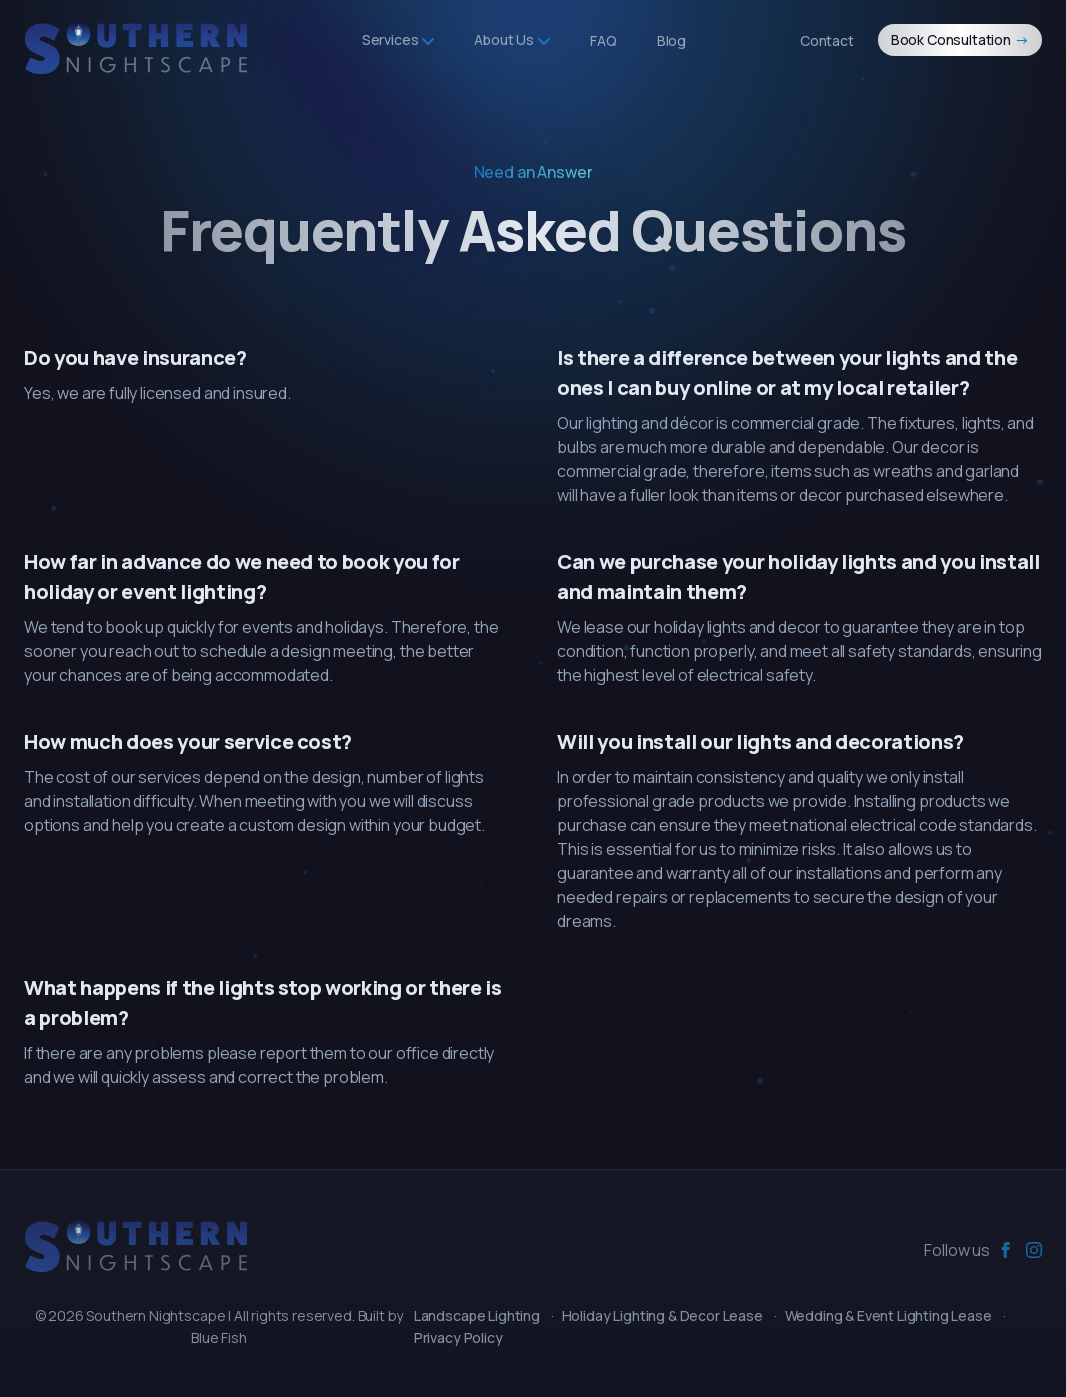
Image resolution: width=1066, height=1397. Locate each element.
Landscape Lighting (477, 1315)
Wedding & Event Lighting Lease (888, 1315)
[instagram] (1034, 1250)
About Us (512, 39)
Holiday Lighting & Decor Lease (662, 1315)
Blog (671, 40)
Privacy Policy (458, 1337)
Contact (827, 40)
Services (398, 39)
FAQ (603, 40)
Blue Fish (219, 1337)
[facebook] (1006, 1250)
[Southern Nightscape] (136, 1246)
